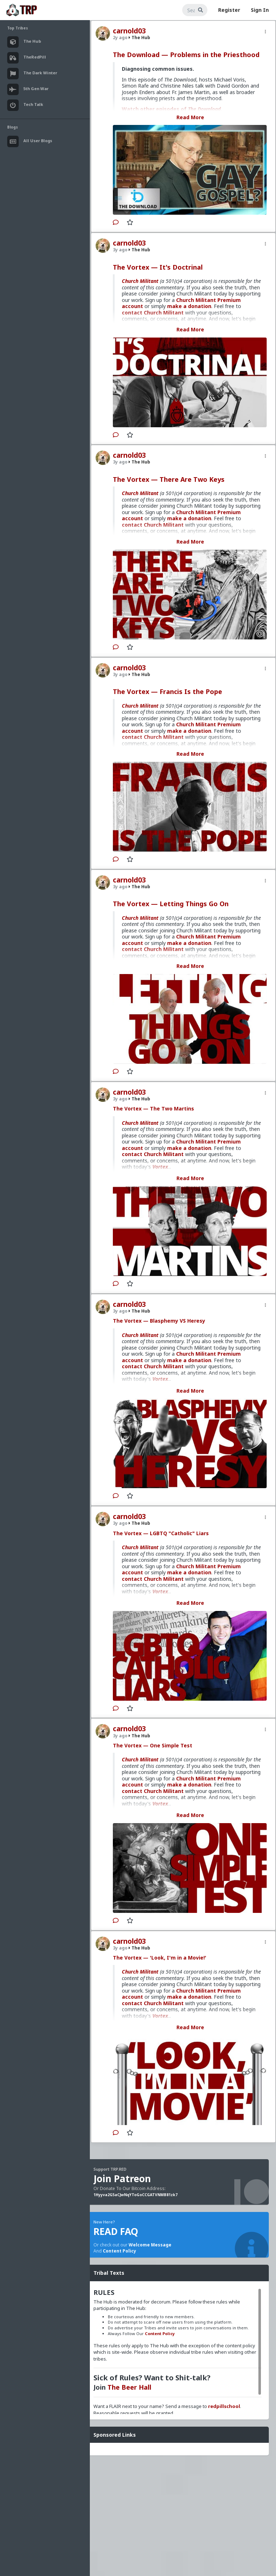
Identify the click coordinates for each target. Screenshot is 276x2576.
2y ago (120, 37)
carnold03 (129, 31)
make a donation (189, 306)
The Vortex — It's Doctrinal (158, 267)
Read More (190, 117)
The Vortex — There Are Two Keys (169, 479)
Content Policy (119, 2251)
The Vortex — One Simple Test (152, 1745)
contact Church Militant (153, 1154)
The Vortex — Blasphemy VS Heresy (159, 1320)
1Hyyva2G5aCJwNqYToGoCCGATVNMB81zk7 (135, 2194)
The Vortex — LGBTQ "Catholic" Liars (161, 1533)
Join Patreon (122, 2178)
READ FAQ (115, 2231)
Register (229, 9)
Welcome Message (150, 2245)
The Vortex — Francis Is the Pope (167, 691)
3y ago (120, 250)
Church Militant (140, 281)
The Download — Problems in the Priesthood (186, 54)
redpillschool (224, 2406)
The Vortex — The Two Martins (153, 1108)
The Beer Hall (129, 2387)
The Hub (139, 37)
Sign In (260, 9)
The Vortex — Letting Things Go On (171, 903)
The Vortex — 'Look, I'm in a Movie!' (159, 1957)
